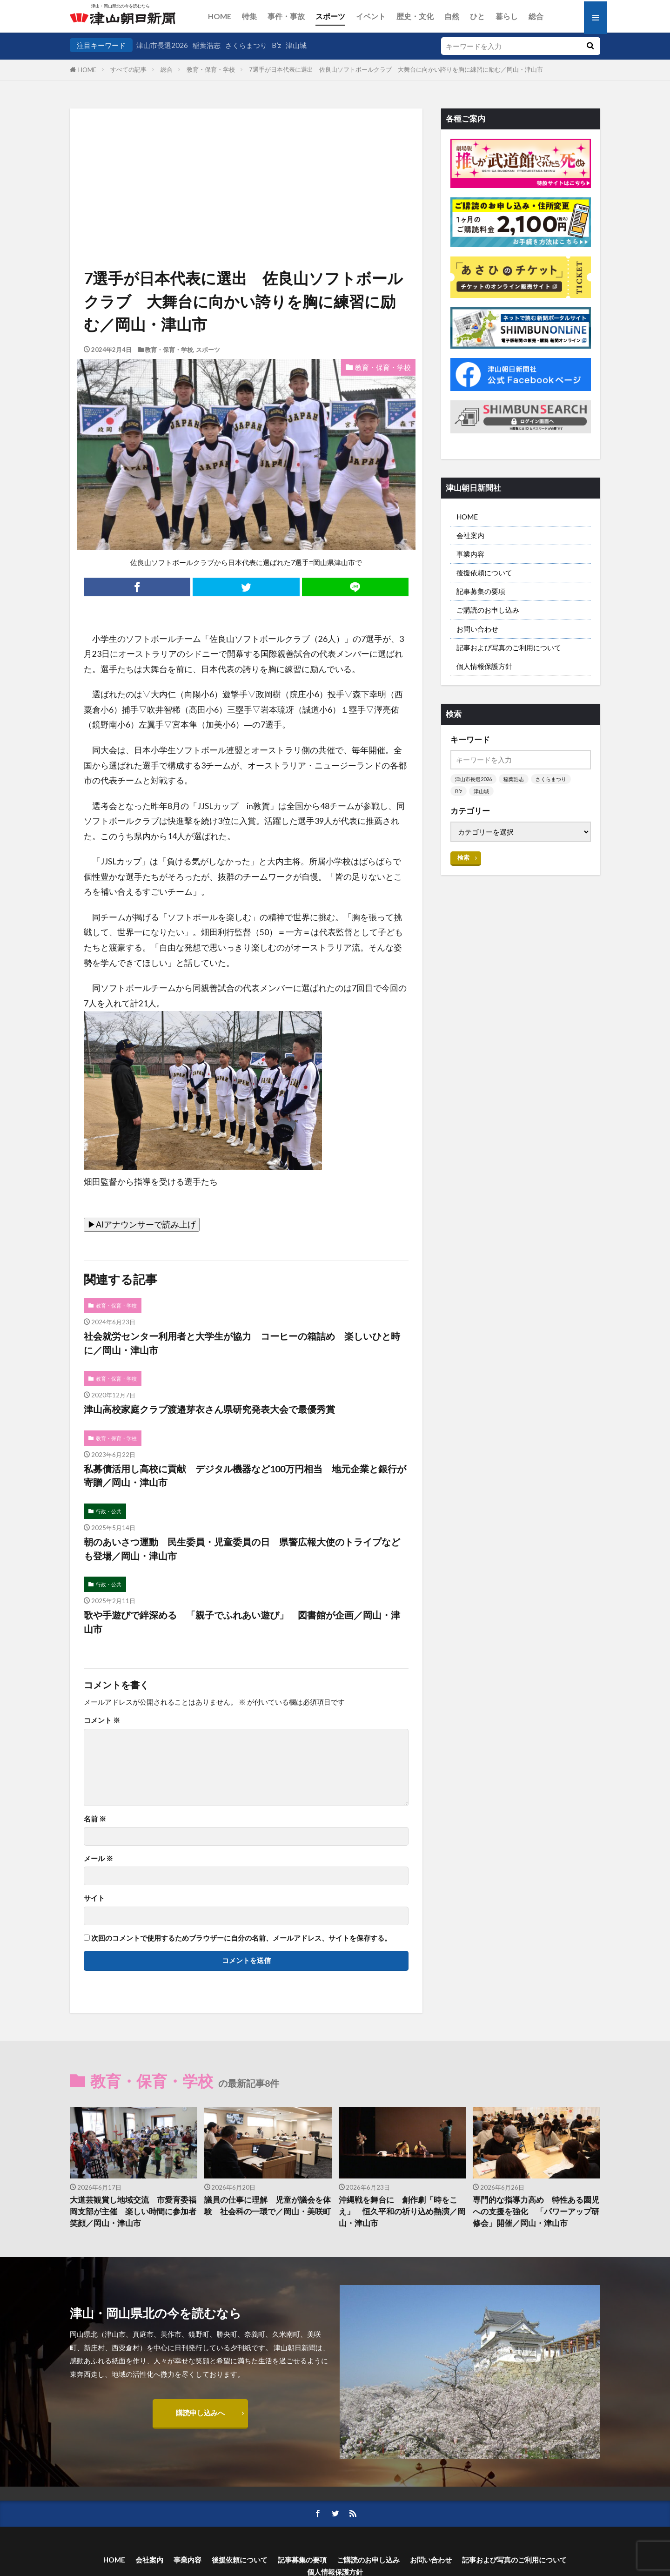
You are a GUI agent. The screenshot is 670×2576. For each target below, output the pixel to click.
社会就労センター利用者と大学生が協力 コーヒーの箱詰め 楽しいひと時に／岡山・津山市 (242, 1342)
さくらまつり (246, 45)
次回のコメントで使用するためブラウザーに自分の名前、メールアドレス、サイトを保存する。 (241, 1938)
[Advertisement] (246, 155)
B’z (276, 45)
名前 (95, 1818)
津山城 (296, 45)
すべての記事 (128, 69)
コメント (102, 1720)
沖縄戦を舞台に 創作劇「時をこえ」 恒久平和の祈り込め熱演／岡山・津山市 (402, 2211)
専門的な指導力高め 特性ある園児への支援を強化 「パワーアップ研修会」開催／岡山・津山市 (536, 2211)
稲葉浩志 (207, 45)
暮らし (507, 16)
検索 (463, 857)
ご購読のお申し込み (487, 610)
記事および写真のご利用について (508, 647)
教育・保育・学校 (211, 69)
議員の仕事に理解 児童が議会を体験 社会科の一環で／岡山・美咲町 (267, 2205)
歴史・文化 (415, 16)
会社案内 (470, 535)
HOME (219, 16)
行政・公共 (108, 1511)
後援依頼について (484, 572)
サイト (94, 1898)
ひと (477, 16)
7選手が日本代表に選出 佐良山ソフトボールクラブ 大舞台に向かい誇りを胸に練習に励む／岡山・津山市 (402, 69)
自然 (451, 16)
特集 (249, 16)
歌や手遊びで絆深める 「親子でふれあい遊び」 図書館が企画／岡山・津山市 (242, 1621)
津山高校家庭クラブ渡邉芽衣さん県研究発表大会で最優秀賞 (209, 1409)
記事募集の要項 (480, 591)
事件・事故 (286, 16)
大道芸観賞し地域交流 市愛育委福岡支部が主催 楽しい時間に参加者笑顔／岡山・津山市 (133, 2211)
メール (98, 1858)
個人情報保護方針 (484, 666)
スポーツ (330, 16)
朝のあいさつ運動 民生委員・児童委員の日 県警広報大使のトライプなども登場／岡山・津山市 (242, 1548)
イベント (371, 16)
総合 (536, 16)
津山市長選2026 (162, 45)
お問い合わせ (477, 629)
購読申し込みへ (200, 2412)
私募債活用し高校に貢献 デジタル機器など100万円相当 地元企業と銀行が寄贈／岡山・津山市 (245, 1475)
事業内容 (470, 554)
